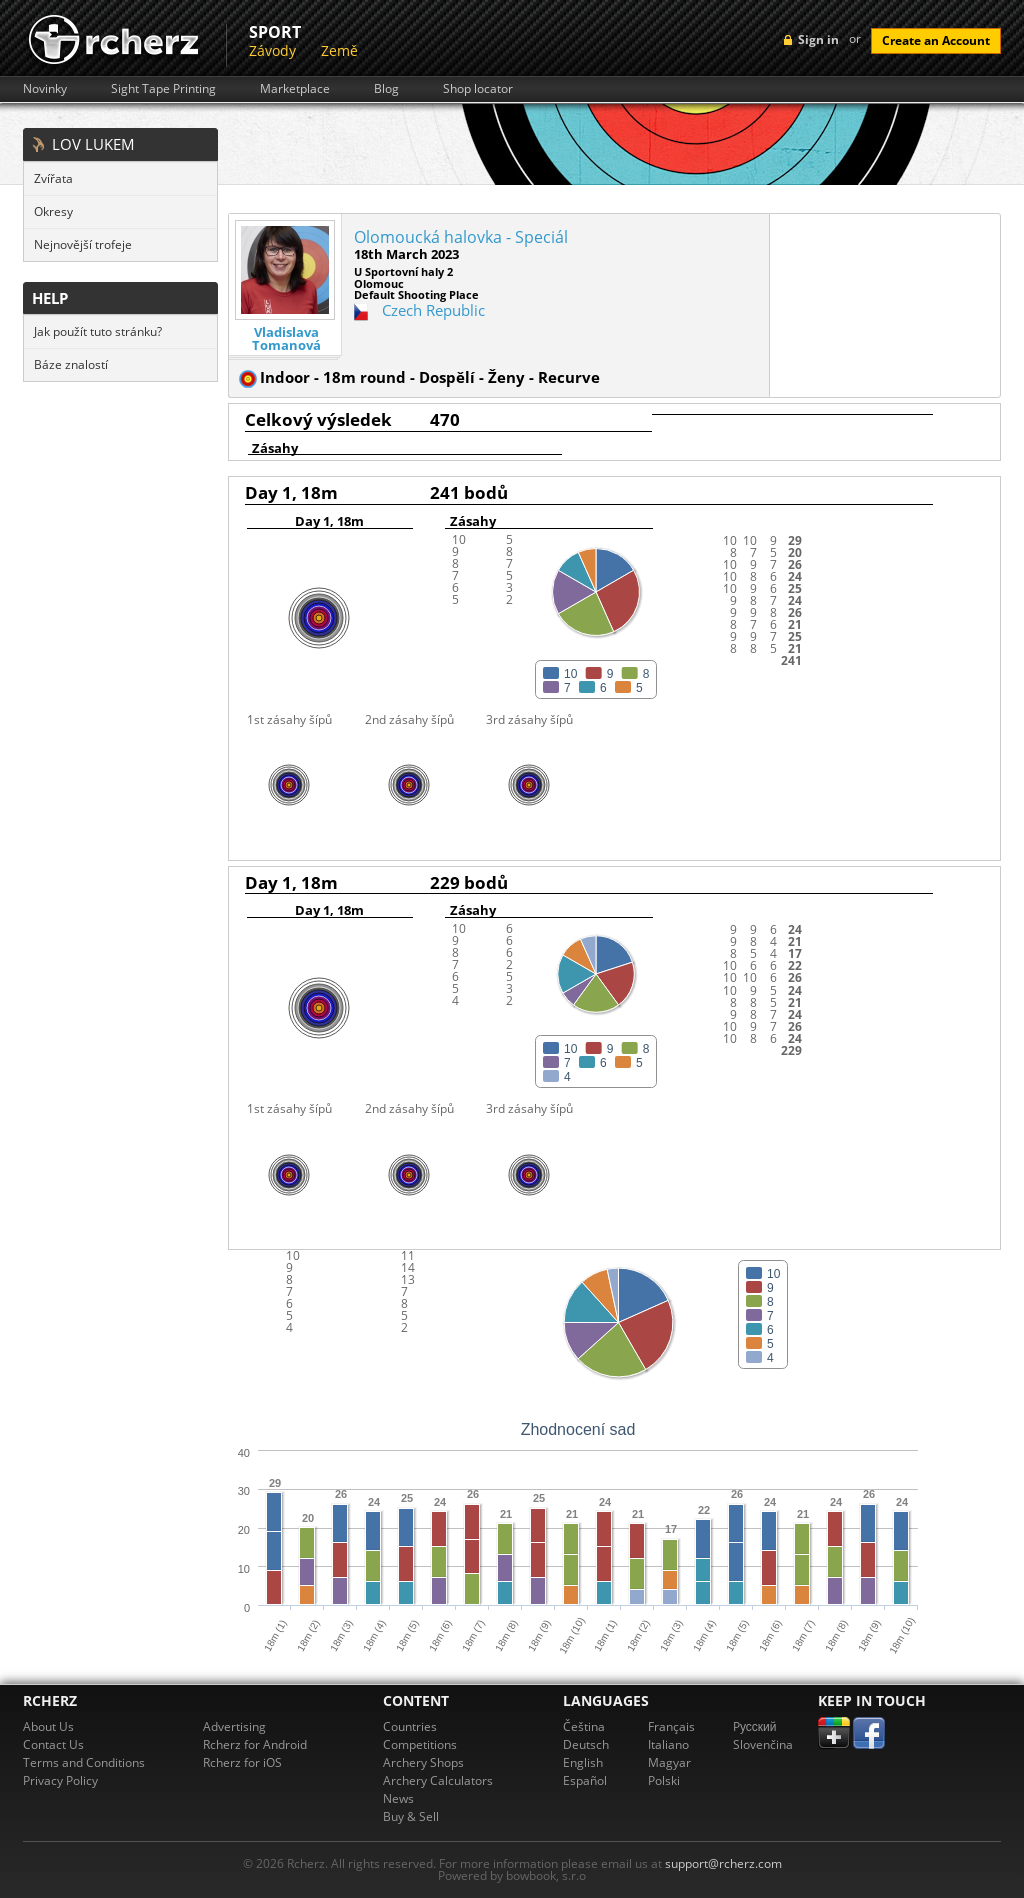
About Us (48, 1726)
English (583, 1762)
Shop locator (478, 89)
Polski (664, 1780)
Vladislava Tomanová (286, 339)
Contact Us (53, 1744)
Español (585, 1780)
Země (339, 50)
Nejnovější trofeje (83, 244)
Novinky (45, 89)
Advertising (234, 1726)
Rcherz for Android (255, 1744)
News (398, 1798)
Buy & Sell (411, 1816)
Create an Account (936, 40)
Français (671, 1726)
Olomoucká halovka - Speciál (461, 237)
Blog (386, 89)
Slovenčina (763, 1744)
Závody (272, 50)
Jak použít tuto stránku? (98, 331)
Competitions (420, 1744)
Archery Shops (423, 1762)
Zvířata (53, 178)
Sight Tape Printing (163, 89)
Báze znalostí (71, 364)
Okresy (53, 211)
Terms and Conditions (84, 1762)
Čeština (584, 1726)
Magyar (669, 1762)
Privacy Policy (60, 1780)
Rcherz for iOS (242, 1762)
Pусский (755, 1726)
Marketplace (295, 89)
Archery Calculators (438, 1780)
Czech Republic (433, 310)
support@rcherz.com (723, 1863)
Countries (410, 1726)
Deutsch (586, 1744)
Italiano (668, 1744)
